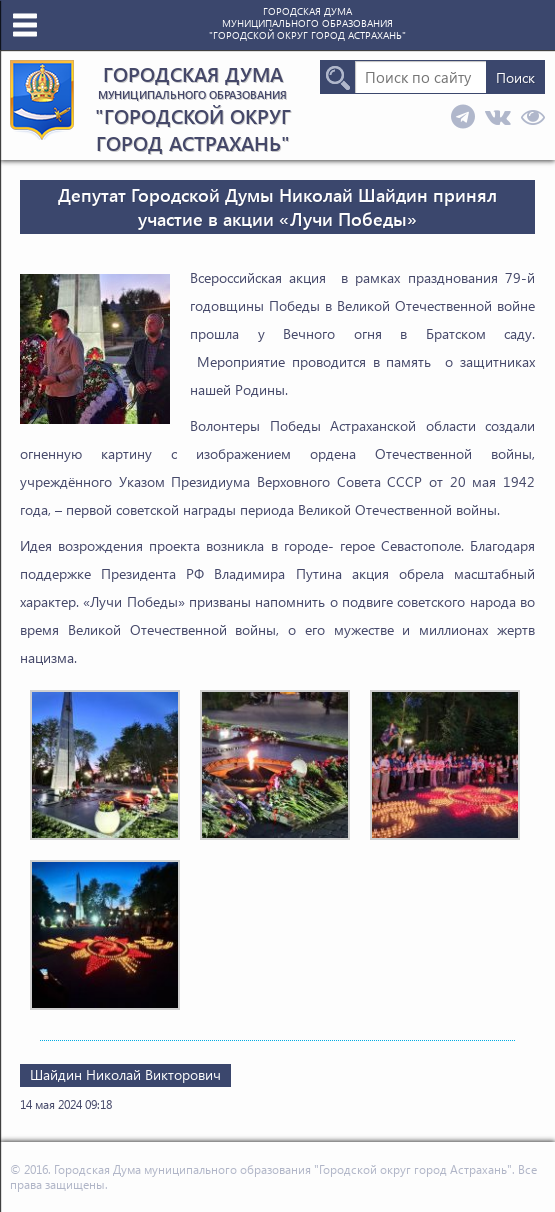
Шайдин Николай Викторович (125, 1074)
